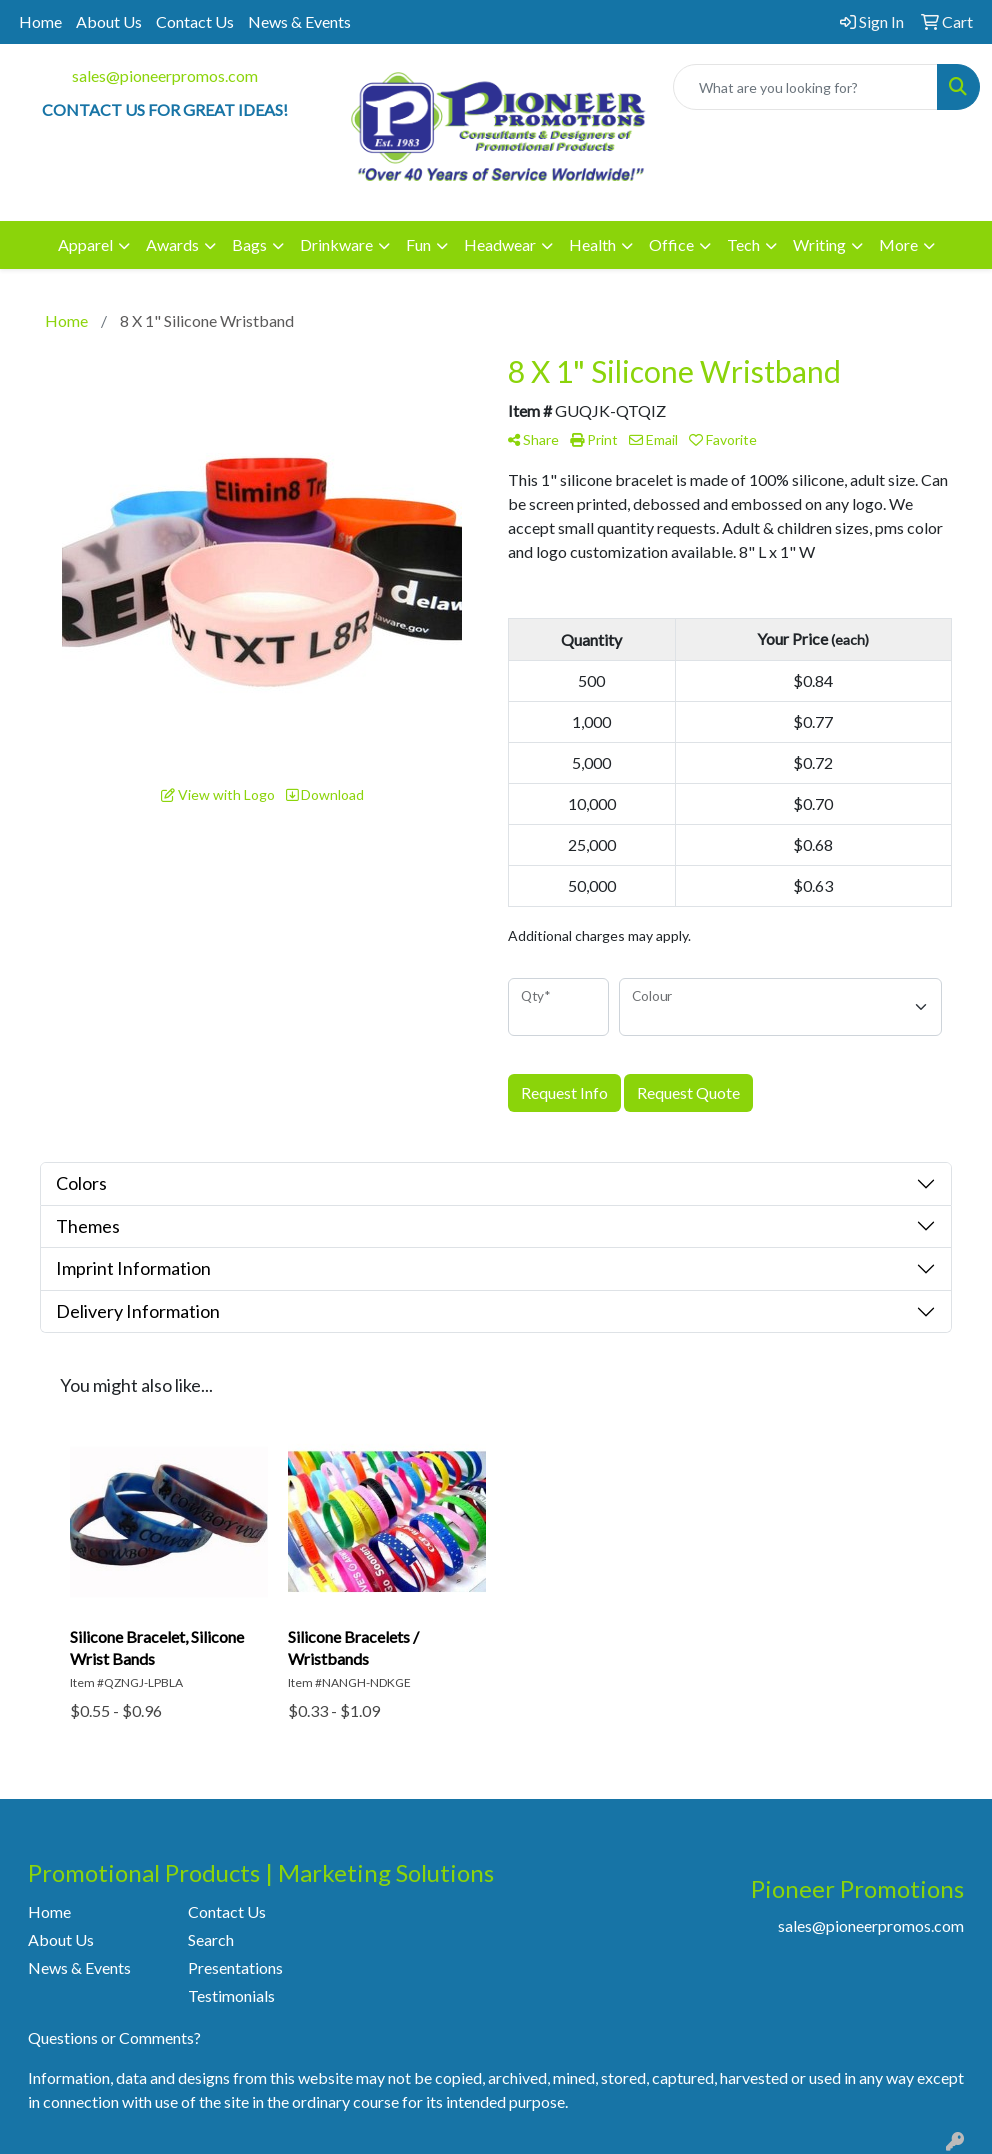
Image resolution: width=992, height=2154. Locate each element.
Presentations (235, 1967)
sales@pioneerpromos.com (165, 75)
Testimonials (231, 1995)
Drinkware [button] (336, 244)
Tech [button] (743, 244)
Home (40, 21)
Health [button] (592, 244)
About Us (109, 21)
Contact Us (195, 21)
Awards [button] (172, 244)
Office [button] (671, 244)
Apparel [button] (85, 244)
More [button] (898, 244)
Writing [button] (819, 244)
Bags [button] (249, 244)
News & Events (299, 21)
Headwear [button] (500, 244)
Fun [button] (418, 244)
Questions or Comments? (114, 2037)
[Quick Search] (805, 87)
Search (211, 1939)
